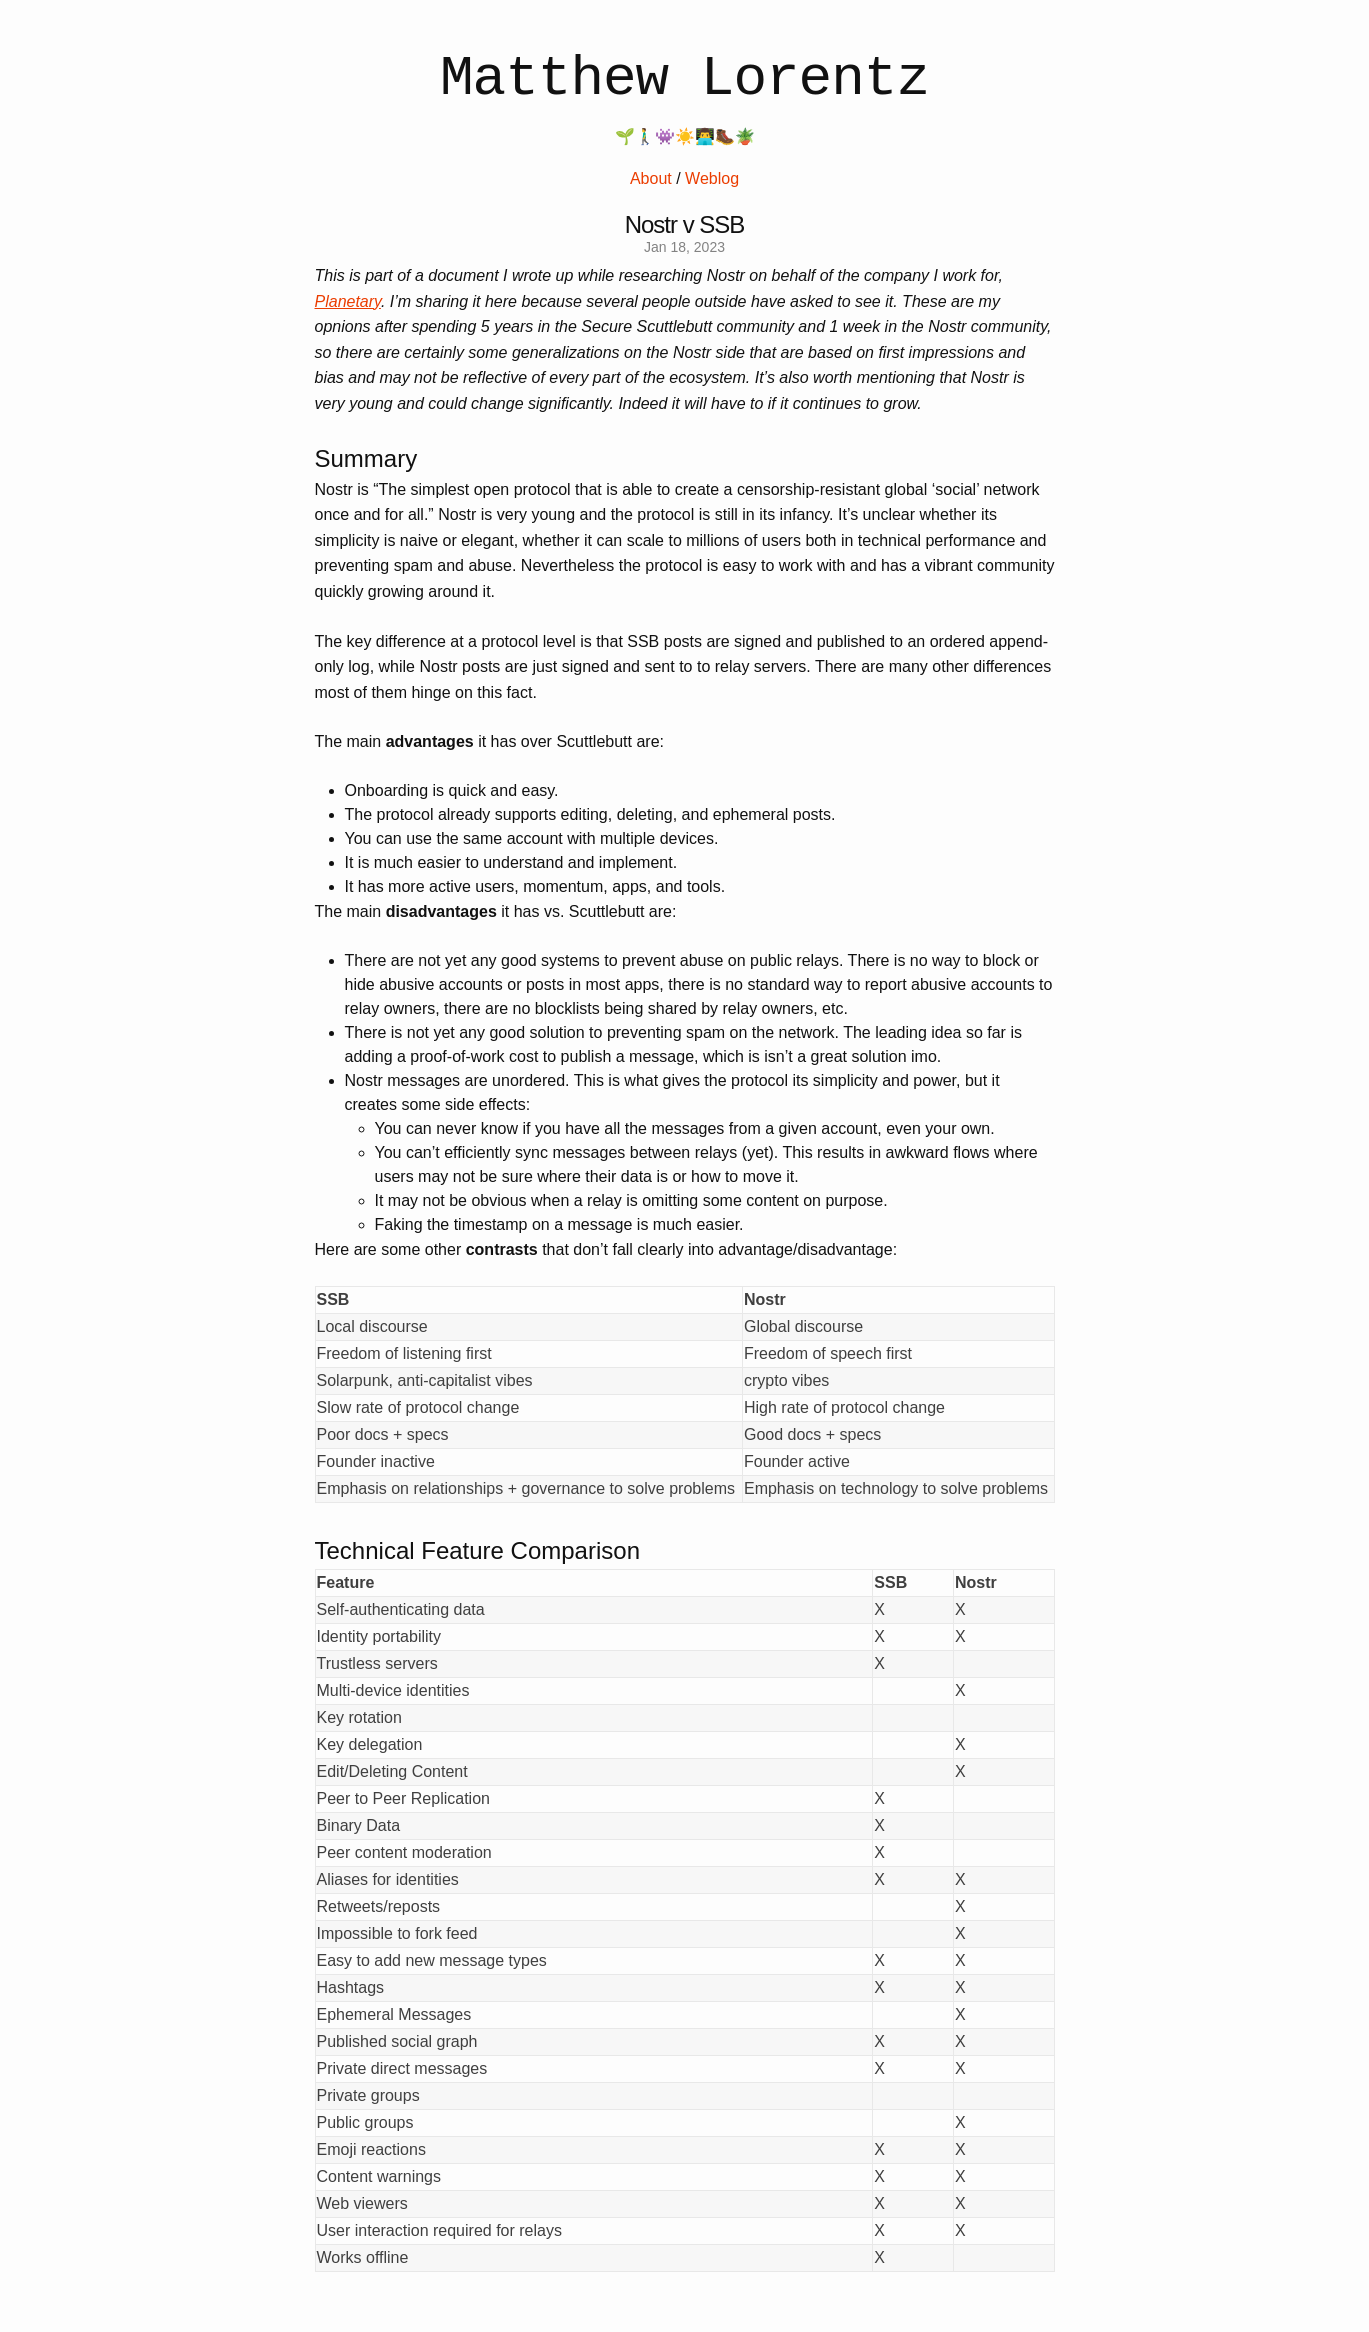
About (651, 178)
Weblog (712, 178)
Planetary (348, 301)
